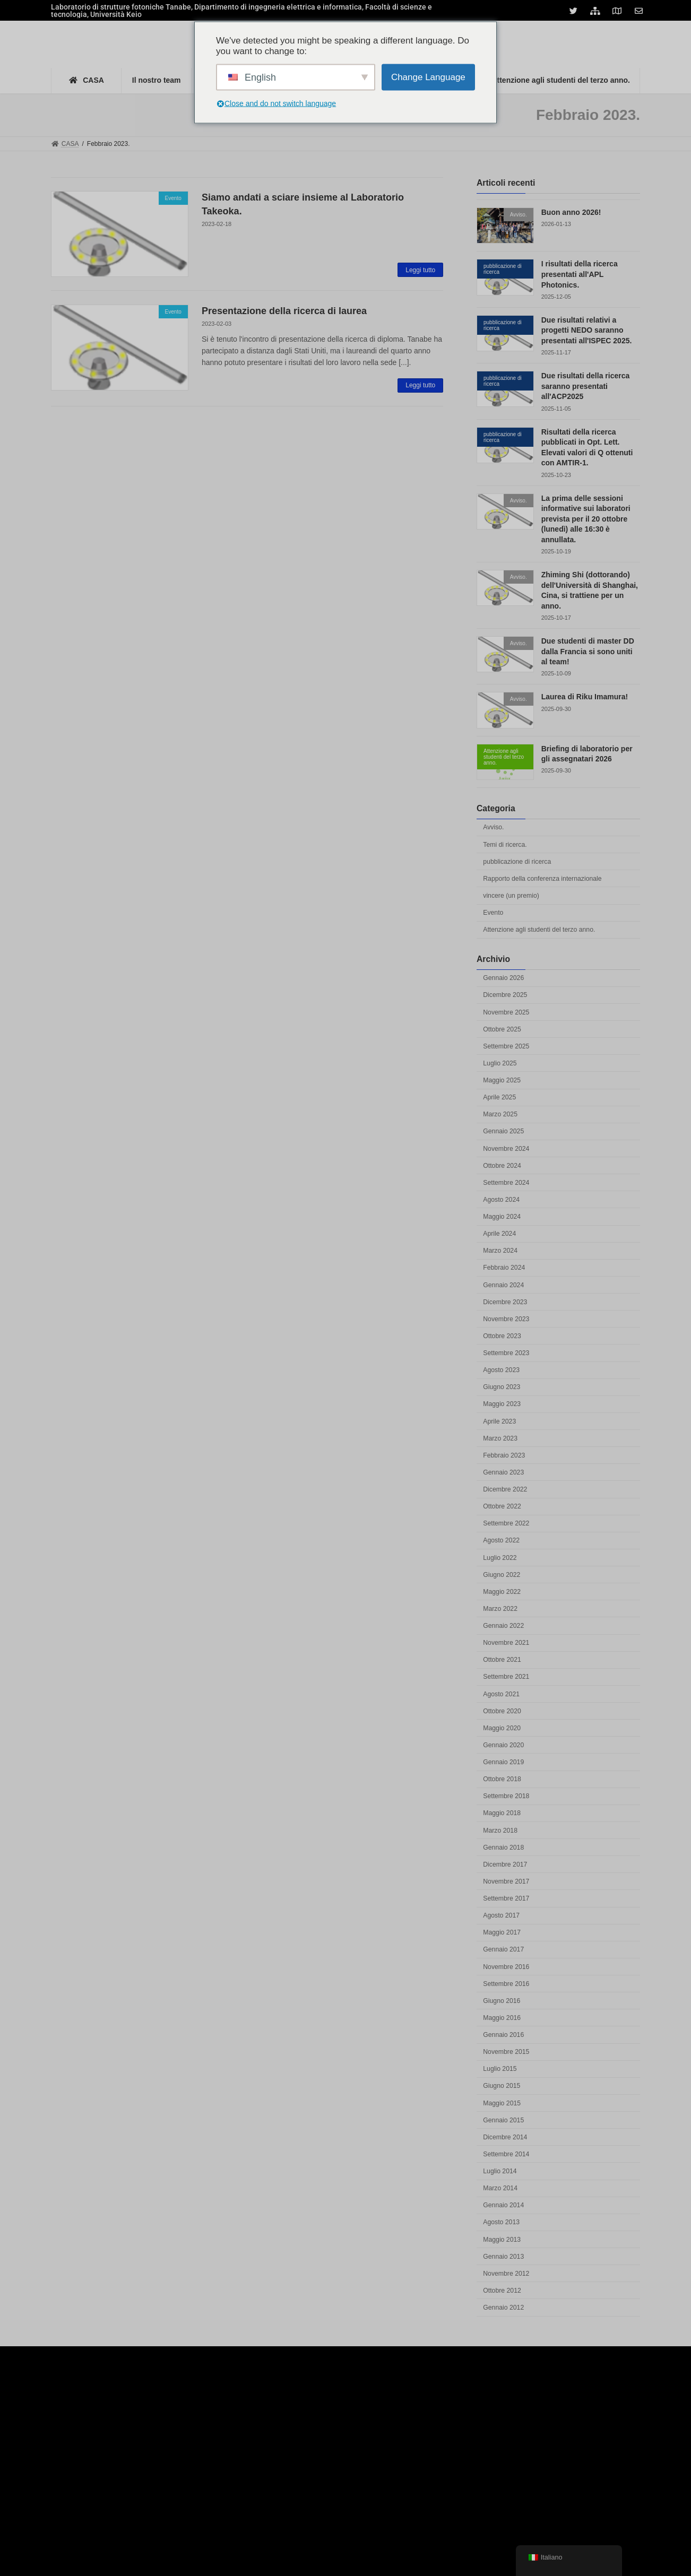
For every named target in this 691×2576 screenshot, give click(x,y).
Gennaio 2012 (503, 2307)
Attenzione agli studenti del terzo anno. (539, 929)
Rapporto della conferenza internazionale (542, 878)
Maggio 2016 (502, 2018)
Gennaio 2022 (503, 1625)
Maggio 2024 (502, 1216)
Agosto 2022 (501, 1541)
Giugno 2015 (501, 2086)
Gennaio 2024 (503, 1285)
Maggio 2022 (502, 1591)
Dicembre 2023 (505, 1302)
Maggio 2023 (502, 1404)
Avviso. (493, 827)
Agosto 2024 (501, 1199)
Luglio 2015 (499, 2068)
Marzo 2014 (500, 2188)
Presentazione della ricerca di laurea (284, 311)
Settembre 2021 (506, 1677)
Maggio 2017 (502, 1932)
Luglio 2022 (499, 1558)
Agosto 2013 (501, 2222)
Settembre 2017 (506, 1898)
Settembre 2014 (506, 2154)
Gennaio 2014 (503, 2205)
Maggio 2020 (502, 1728)
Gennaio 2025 (503, 1131)
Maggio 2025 (502, 1080)
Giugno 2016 (501, 2001)
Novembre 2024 (506, 1148)
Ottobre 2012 (502, 2290)
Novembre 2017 (506, 1881)
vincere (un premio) (511, 895)
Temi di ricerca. (504, 844)
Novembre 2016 (506, 1967)
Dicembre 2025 (505, 995)
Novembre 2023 (506, 1319)
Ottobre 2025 (502, 1029)
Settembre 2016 (506, 1984)
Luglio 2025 (499, 1063)
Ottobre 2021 (502, 1659)
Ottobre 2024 (502, 1165)
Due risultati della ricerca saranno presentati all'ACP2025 (585, 386)
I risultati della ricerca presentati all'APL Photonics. (579, 274)
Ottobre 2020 (502, 1711)
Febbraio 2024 (504, 1268)
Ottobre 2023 (502, 1336)
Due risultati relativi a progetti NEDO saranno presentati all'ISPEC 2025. (586, 330)
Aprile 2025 (499, 1097)
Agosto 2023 (501, 1370)
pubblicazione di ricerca (517, 861)
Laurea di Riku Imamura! (584, 697)
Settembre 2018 (506, 1796)
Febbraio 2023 (504, 1455)
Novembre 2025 (506, 1012)
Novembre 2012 (506, 2273)
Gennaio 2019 (503, 1762)
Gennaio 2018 (503, 1847)
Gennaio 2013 (503, 2256)
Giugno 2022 (501, 1574)
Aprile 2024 (499, 1233)
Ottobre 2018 (502, 1779)
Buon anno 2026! (571, 212)
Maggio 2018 (502, 1813)
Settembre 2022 (506, 1523)
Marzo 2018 (500, 1830)
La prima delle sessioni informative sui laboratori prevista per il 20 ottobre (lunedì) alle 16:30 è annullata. (585, 519)
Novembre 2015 (506, 2051)
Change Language (428, 77)
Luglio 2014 (499, 2171)
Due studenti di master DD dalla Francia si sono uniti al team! (587, 651)
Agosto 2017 (501, 1915)
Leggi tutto (420, 270)
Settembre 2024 (506, 1182)
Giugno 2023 (501, 1387)
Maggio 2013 (502, 2239)
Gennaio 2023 (503, 1472)
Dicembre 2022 (505, 1489)
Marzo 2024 (500, 1250)
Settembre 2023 (506, 1353)
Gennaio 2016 (503, 2035)
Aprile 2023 (499, 1421)
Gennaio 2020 (503, 1745)
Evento (493, 912)
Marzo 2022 (500, 1608)
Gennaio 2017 (503, 1950)
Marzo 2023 (500, 1438)
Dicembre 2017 (505, 1864)
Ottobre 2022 (502, 1506)
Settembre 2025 (506, 1046)
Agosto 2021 (501, 1694)
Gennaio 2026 (503, 978)
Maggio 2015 (502, 2103)
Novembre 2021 (506, 1642)
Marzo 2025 (500, 1114)
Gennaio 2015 (503, 2120)
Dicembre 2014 (505, 2137)
